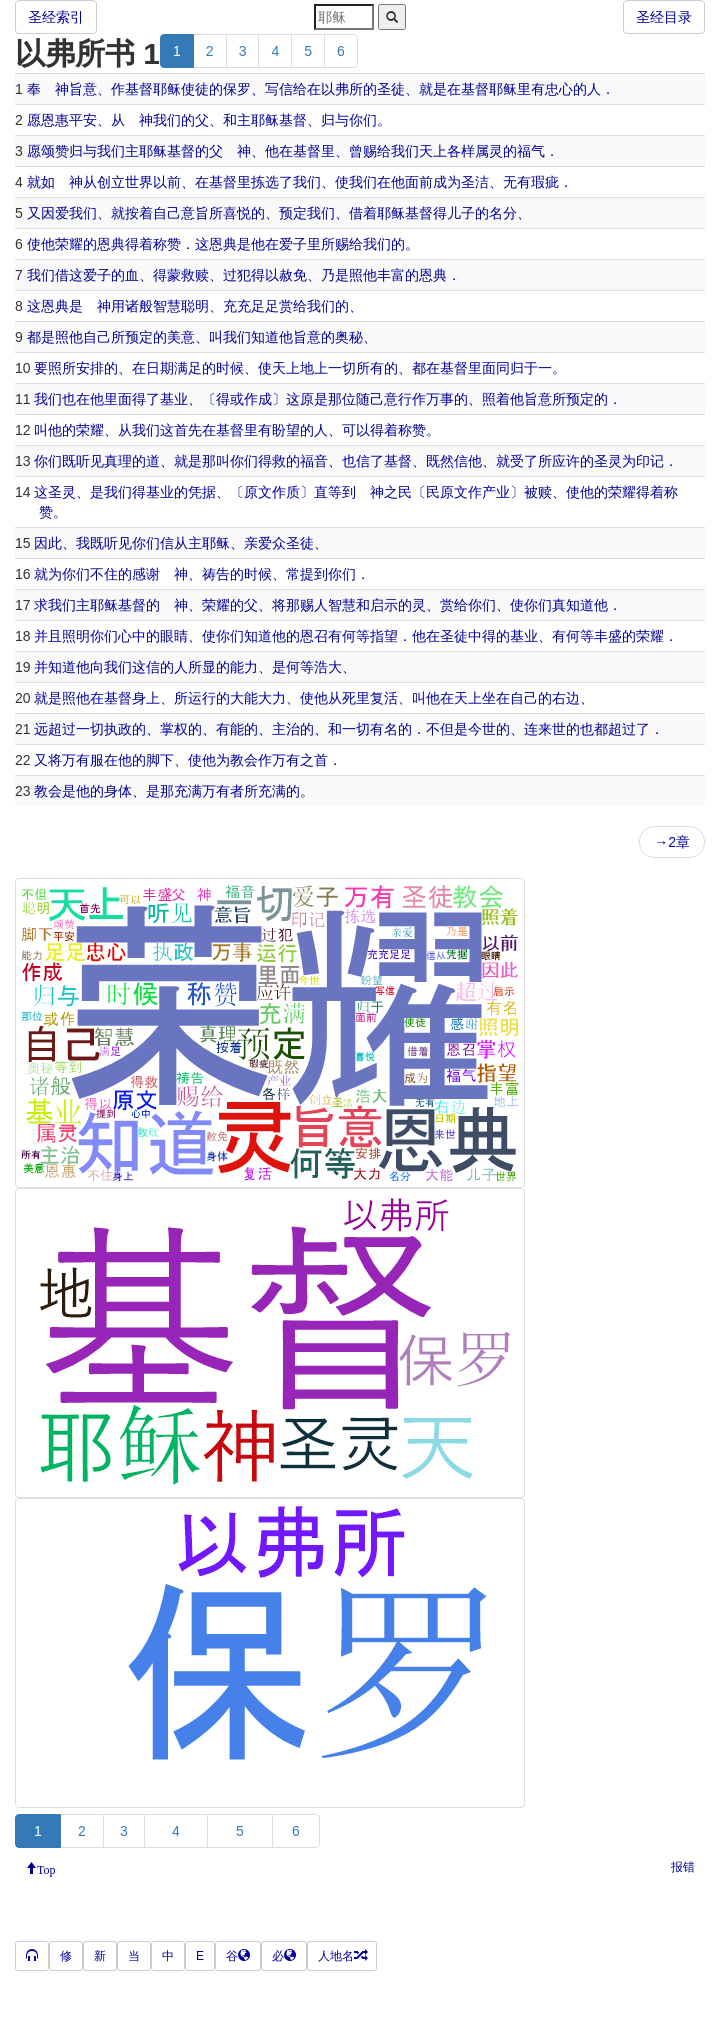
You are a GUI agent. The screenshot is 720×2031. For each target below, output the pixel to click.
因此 (48, 543)
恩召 (314, 636)
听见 (90, 461)
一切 (342, 368)
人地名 (342, 1956)
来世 (552, 729)
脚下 (160, 760)
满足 (188, 368)
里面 (482, 368)
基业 (174, 399)
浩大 (328, 667)
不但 (440, 729)
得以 (265, 275)
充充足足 (251, 306)
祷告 (216, 574)
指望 (384, 636)
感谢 (146, 574)
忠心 (559, 89)
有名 (384, 729)
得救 (272, 461)
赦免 (293, 275)
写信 (279, 89)
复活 (384, 698)
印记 (650, 461)
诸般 (139, 306)
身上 (146, 698)
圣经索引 (56, 17)
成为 (447, 182)
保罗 (237, 89)
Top (46, 1868)
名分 (503, 213)
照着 (496, 399)
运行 (202, 698)
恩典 (111, 244)
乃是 (335, 275)
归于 (524, 368)
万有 (76, 760)
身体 (118, 791)
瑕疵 (545, 182)
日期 (160, 368)
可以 (356, 430)
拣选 (265, 182)
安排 (90, 368)
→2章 (672, 842)
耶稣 (167, 89)
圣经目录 (664, 17)
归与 (335, 120)
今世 (482, 729)
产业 (496, 492)
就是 (433, 89)
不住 (104, 574)
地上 (314, 368)
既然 (440, 461)
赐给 (377, 151)
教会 (244, 760)
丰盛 (608, 636)
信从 (174, 543)
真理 (118, 461)
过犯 (237, 275)
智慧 (167, 306)
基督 (139, 89)
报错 (683, 1867)
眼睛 (174, 636)
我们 (167, 120)
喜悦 (237, 213)
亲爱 (258, 543)
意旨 (195, 213)
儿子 (461, 213)
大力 (272, 698)
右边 (566, 698)
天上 (433, 151)
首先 (188, 430)
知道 (265, 337)
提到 (314, 574)
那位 (342, 399)
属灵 (489, 151)
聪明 (195, 306)
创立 (111, 182)
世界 (139, 182)
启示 (384, 605)
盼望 (286, 430)
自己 (167, 213)
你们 (363, 120)
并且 (48, 636)
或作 (244, 399)
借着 (363, 213)
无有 (517, 182)
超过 (62, 729)
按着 (139, 213)
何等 (356, 636)
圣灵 (608, 461)
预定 (293, 213)
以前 (167, 182)
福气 (531, 151)
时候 (230, 368)
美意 (181, 337)
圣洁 (475, 182)
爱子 (293, 244)
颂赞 (55, 151)
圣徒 (391, 89)
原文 (258, 492)
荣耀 (69, 244)
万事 (440, 399)
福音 (314, 461)
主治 (286, 729)
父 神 (230, 151)
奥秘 (349, 337)
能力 (244, 667)
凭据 (202, 492)
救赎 (195, 275)
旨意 (83, 89)
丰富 (391, 275)
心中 (132, 636)
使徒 (195, 89)
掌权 (174, 729)
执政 (118, 729)
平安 (83, 120)
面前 (419, 182)
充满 (188, 791)
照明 (76, 636)
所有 (370, 368)
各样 (461, 151)
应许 (566, 461)
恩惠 (55, 120)
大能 (244, 698)
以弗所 (342, 89)
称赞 (167, 244)
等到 (342, 492)
